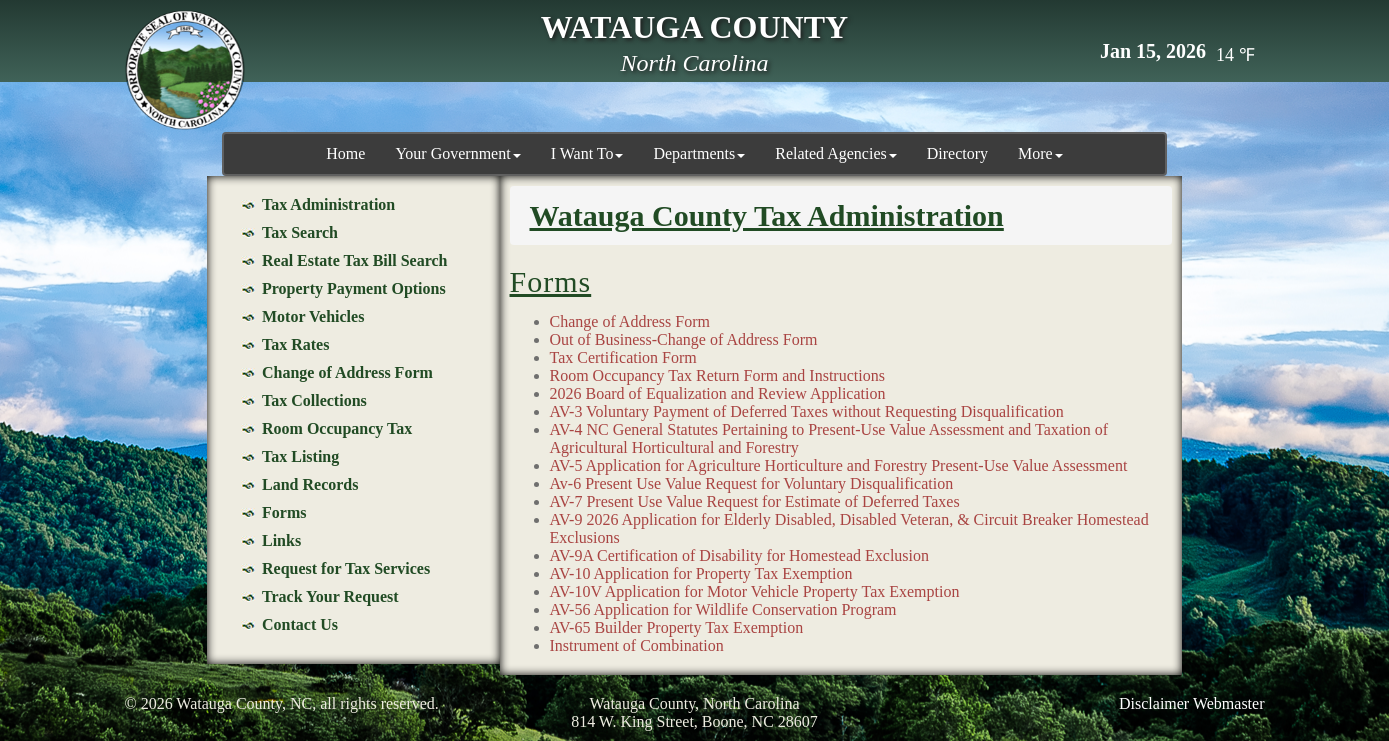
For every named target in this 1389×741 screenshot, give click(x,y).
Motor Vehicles (313, 316)
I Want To (587, 153)
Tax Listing (300, 456)
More (1040, 153)
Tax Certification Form (623, 357)
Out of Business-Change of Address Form (684, 339)
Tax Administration (328, 204)
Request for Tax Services (346, 568)
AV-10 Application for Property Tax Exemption (701, 573)
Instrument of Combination (637, 645)
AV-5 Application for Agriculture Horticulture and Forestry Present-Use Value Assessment (839, 465)
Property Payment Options (354, 288)
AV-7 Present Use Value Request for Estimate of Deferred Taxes (755, 501)
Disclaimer (1154, 703)
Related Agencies (836, 153)
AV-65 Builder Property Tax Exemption (677, 627)
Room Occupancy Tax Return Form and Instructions (717, 375)
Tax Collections (314, 400)
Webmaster (1229, 703)
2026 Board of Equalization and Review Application (718, 393)
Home (345, 153)
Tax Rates (295, 344)
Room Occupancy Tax (337, 428)
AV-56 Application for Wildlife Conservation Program (723, 609)
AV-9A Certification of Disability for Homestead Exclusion (740, 555)
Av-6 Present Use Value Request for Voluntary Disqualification (752, 483)
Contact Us (300, 624)
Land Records (310, 484)
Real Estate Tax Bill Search (355, 260)
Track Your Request (330, 596)
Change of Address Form (347, 372)
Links (281, 540)
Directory (957, 153)
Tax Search (300, 232)
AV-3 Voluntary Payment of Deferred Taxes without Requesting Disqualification (807, 411)
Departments (699, 153)
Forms (284, 512)
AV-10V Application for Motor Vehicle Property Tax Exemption (755, 591)
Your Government (457, 153)
